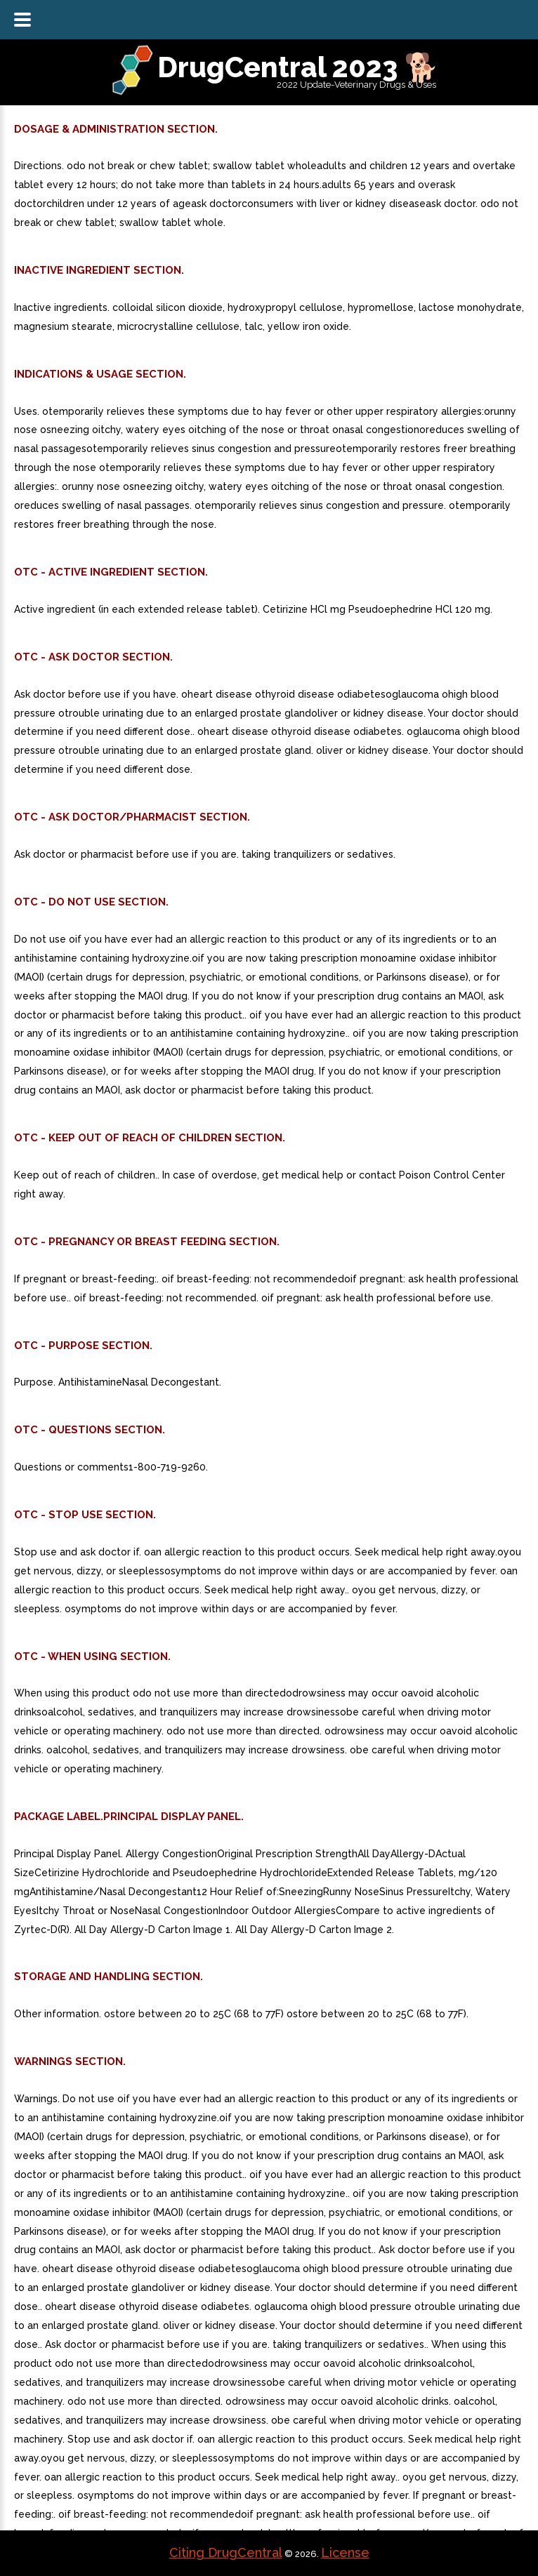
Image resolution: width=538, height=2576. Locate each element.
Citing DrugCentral (225, 2552)
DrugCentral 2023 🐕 (298, 67)
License (345, 2552)
